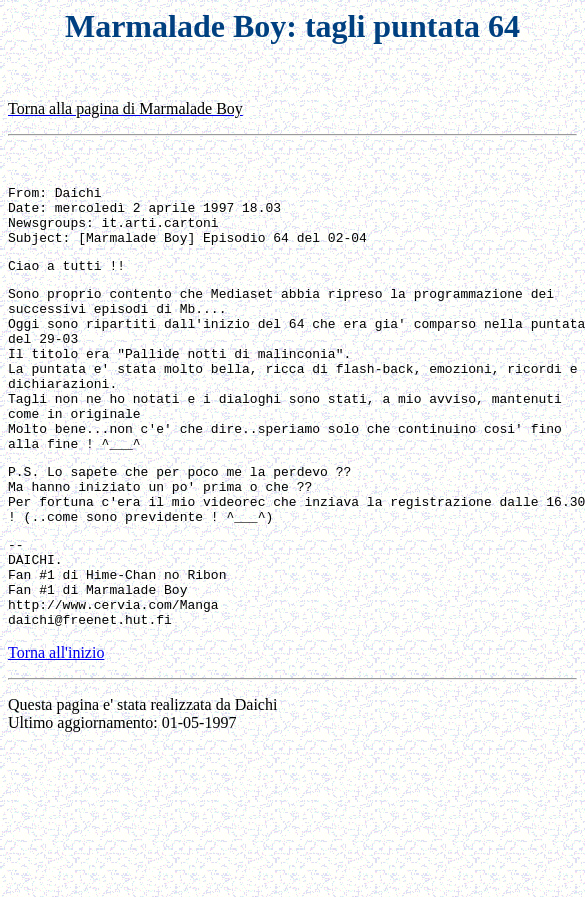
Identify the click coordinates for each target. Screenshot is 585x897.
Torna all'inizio (56, 730)
